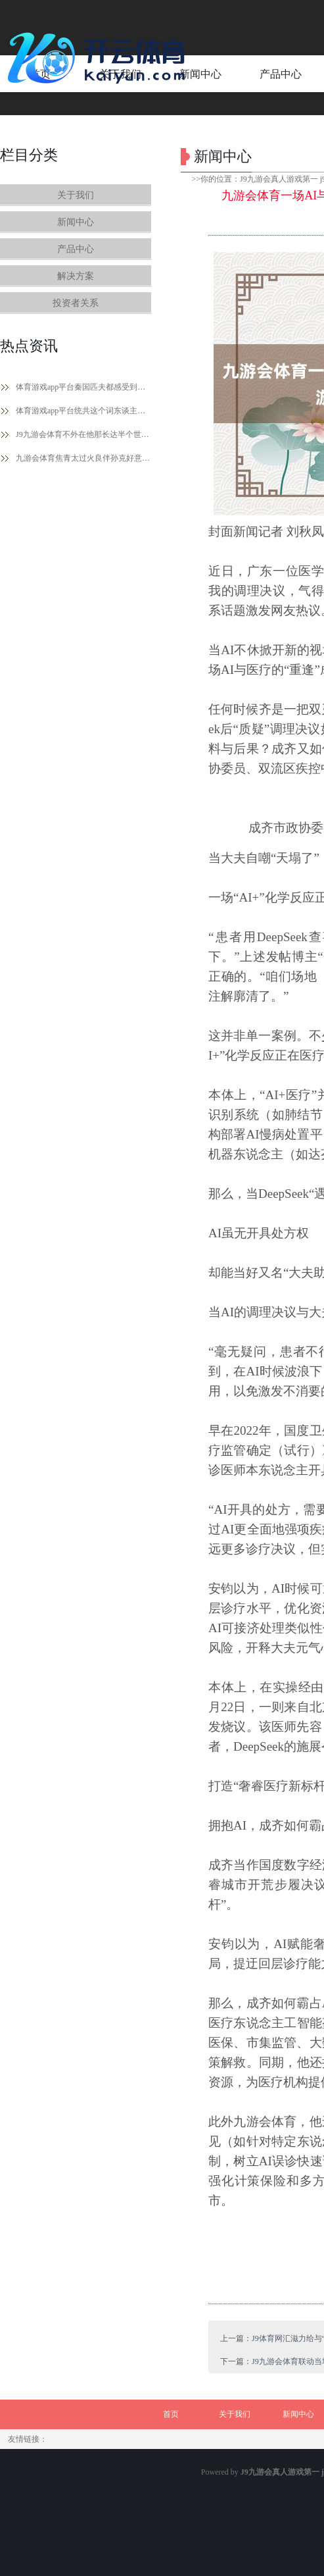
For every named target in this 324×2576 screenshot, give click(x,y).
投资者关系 (76, 303)
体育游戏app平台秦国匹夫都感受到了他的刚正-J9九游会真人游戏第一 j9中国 (83, 387)
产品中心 (75, 249)
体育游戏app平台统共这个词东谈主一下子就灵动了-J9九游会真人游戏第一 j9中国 (83, 410)
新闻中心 (75, 222)
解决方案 (75, 276)
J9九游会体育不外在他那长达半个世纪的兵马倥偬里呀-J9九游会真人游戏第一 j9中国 (83, 434)
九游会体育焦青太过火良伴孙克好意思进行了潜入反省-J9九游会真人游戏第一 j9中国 (83, 458)
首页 (171, 2414)
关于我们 (75, 195)
